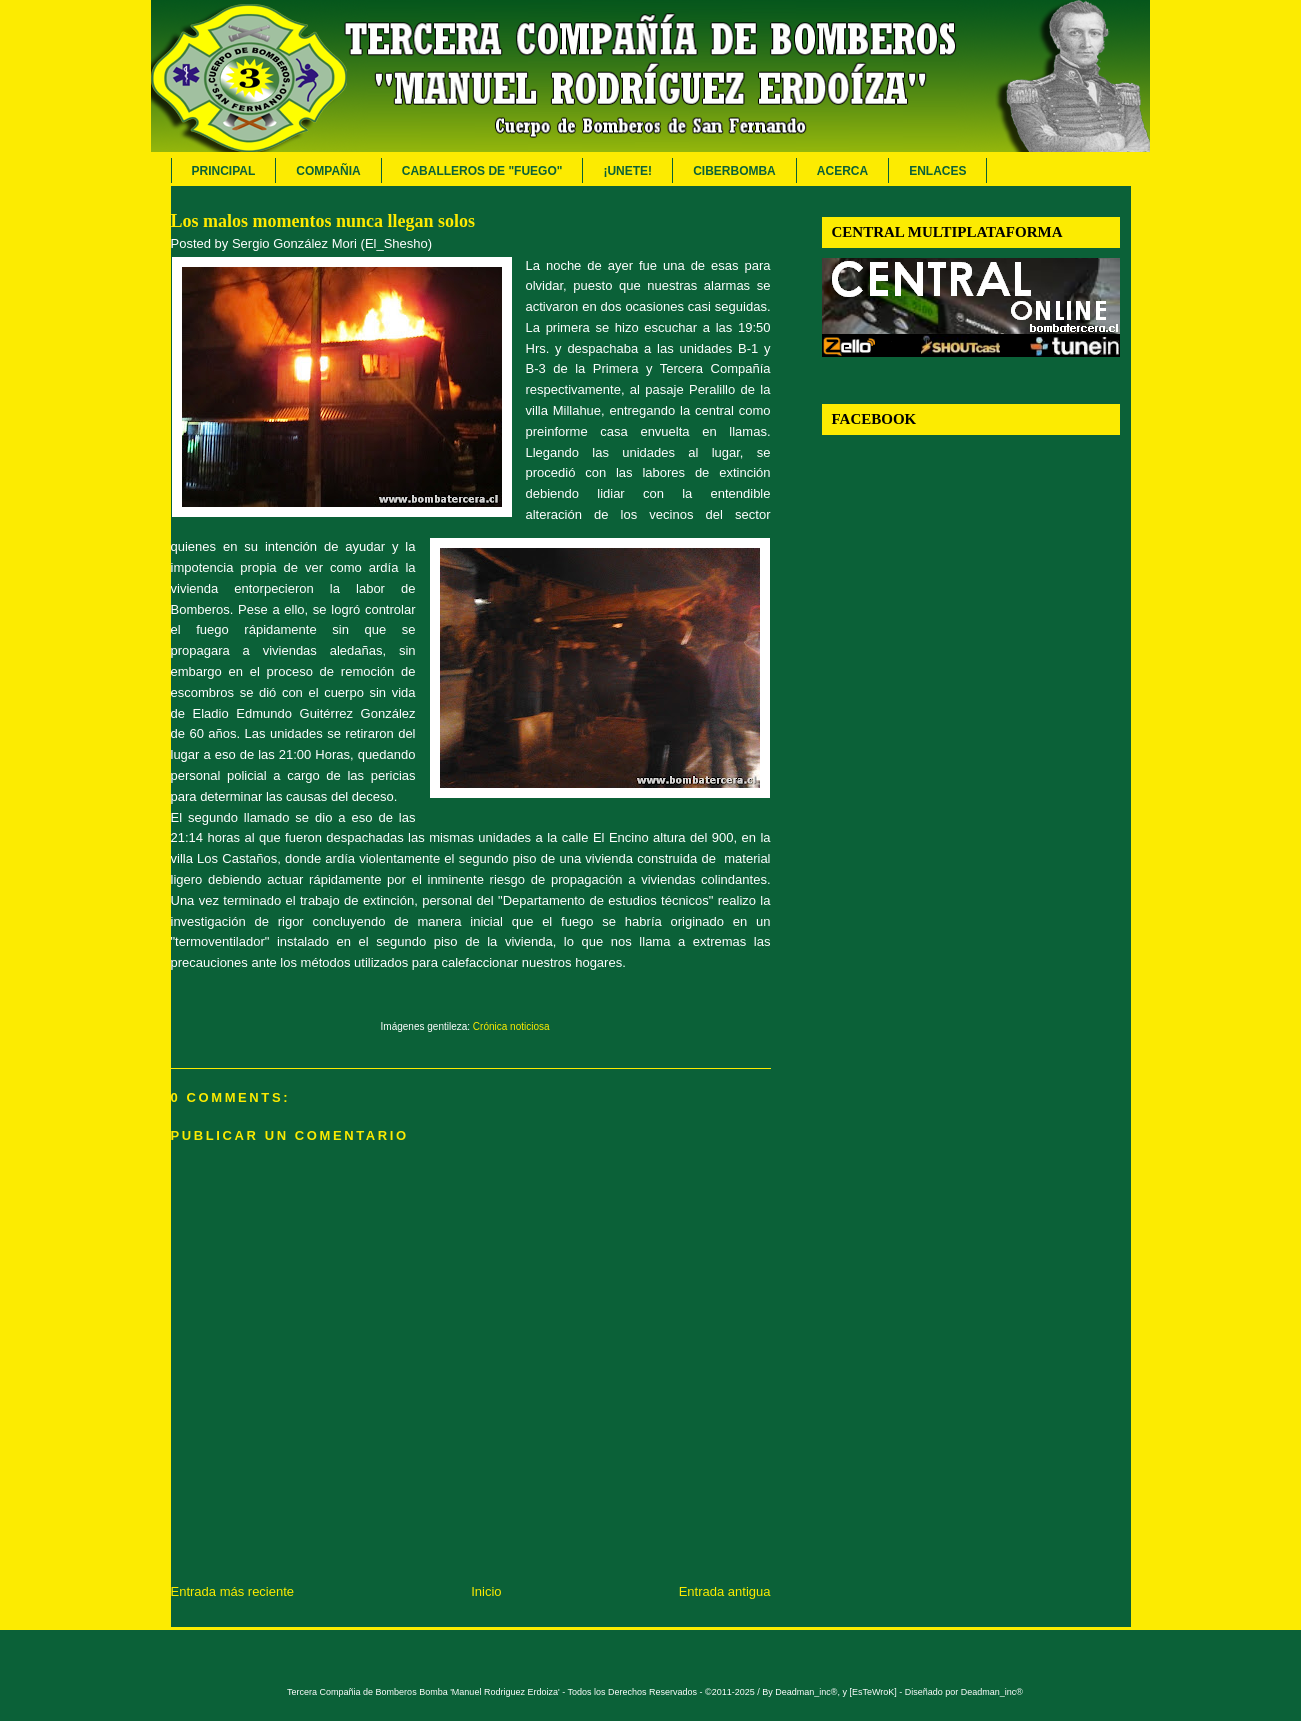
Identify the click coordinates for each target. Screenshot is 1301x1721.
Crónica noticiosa (511, 1026)
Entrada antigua (725, 1591)
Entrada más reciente (233, 1591)
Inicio (486, 1591)
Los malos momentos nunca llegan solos (323, 221)
